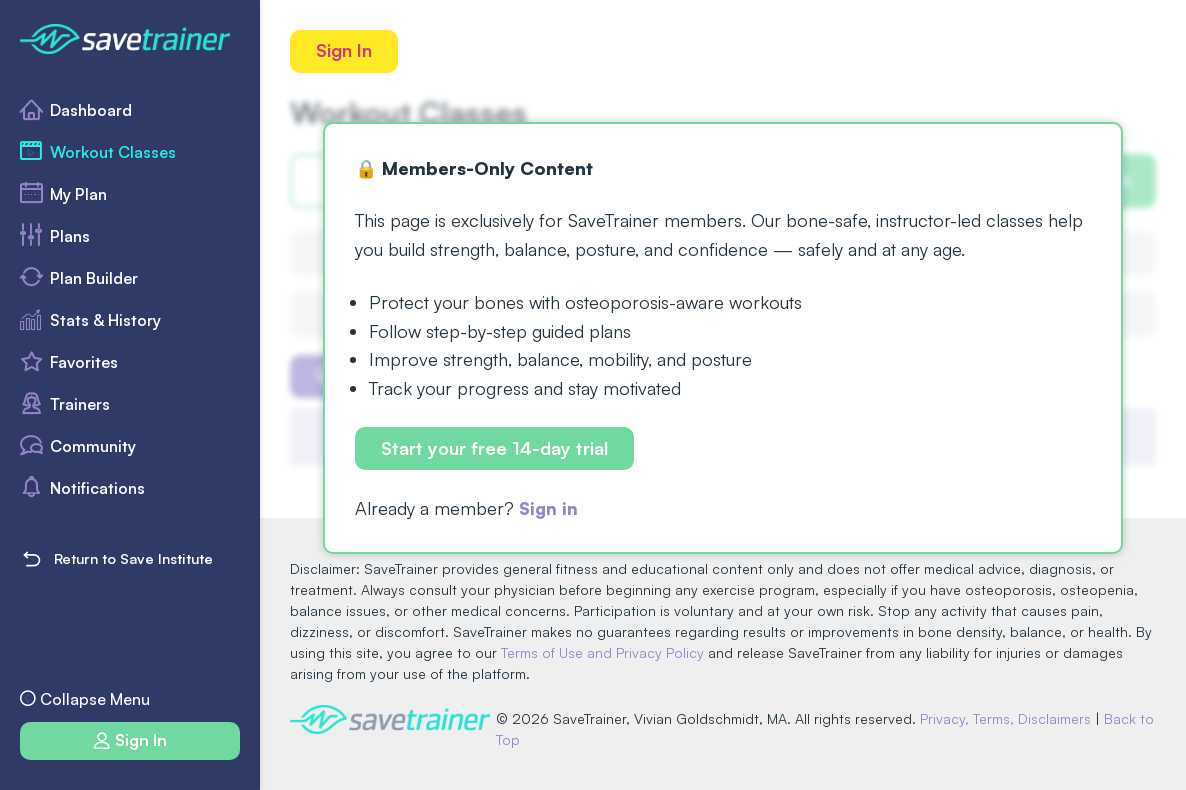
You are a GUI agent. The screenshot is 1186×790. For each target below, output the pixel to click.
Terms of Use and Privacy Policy (602, 652)
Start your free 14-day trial (495, 449)
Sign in (549, 509)
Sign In (345, 51)
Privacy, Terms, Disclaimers (1009, 718)
